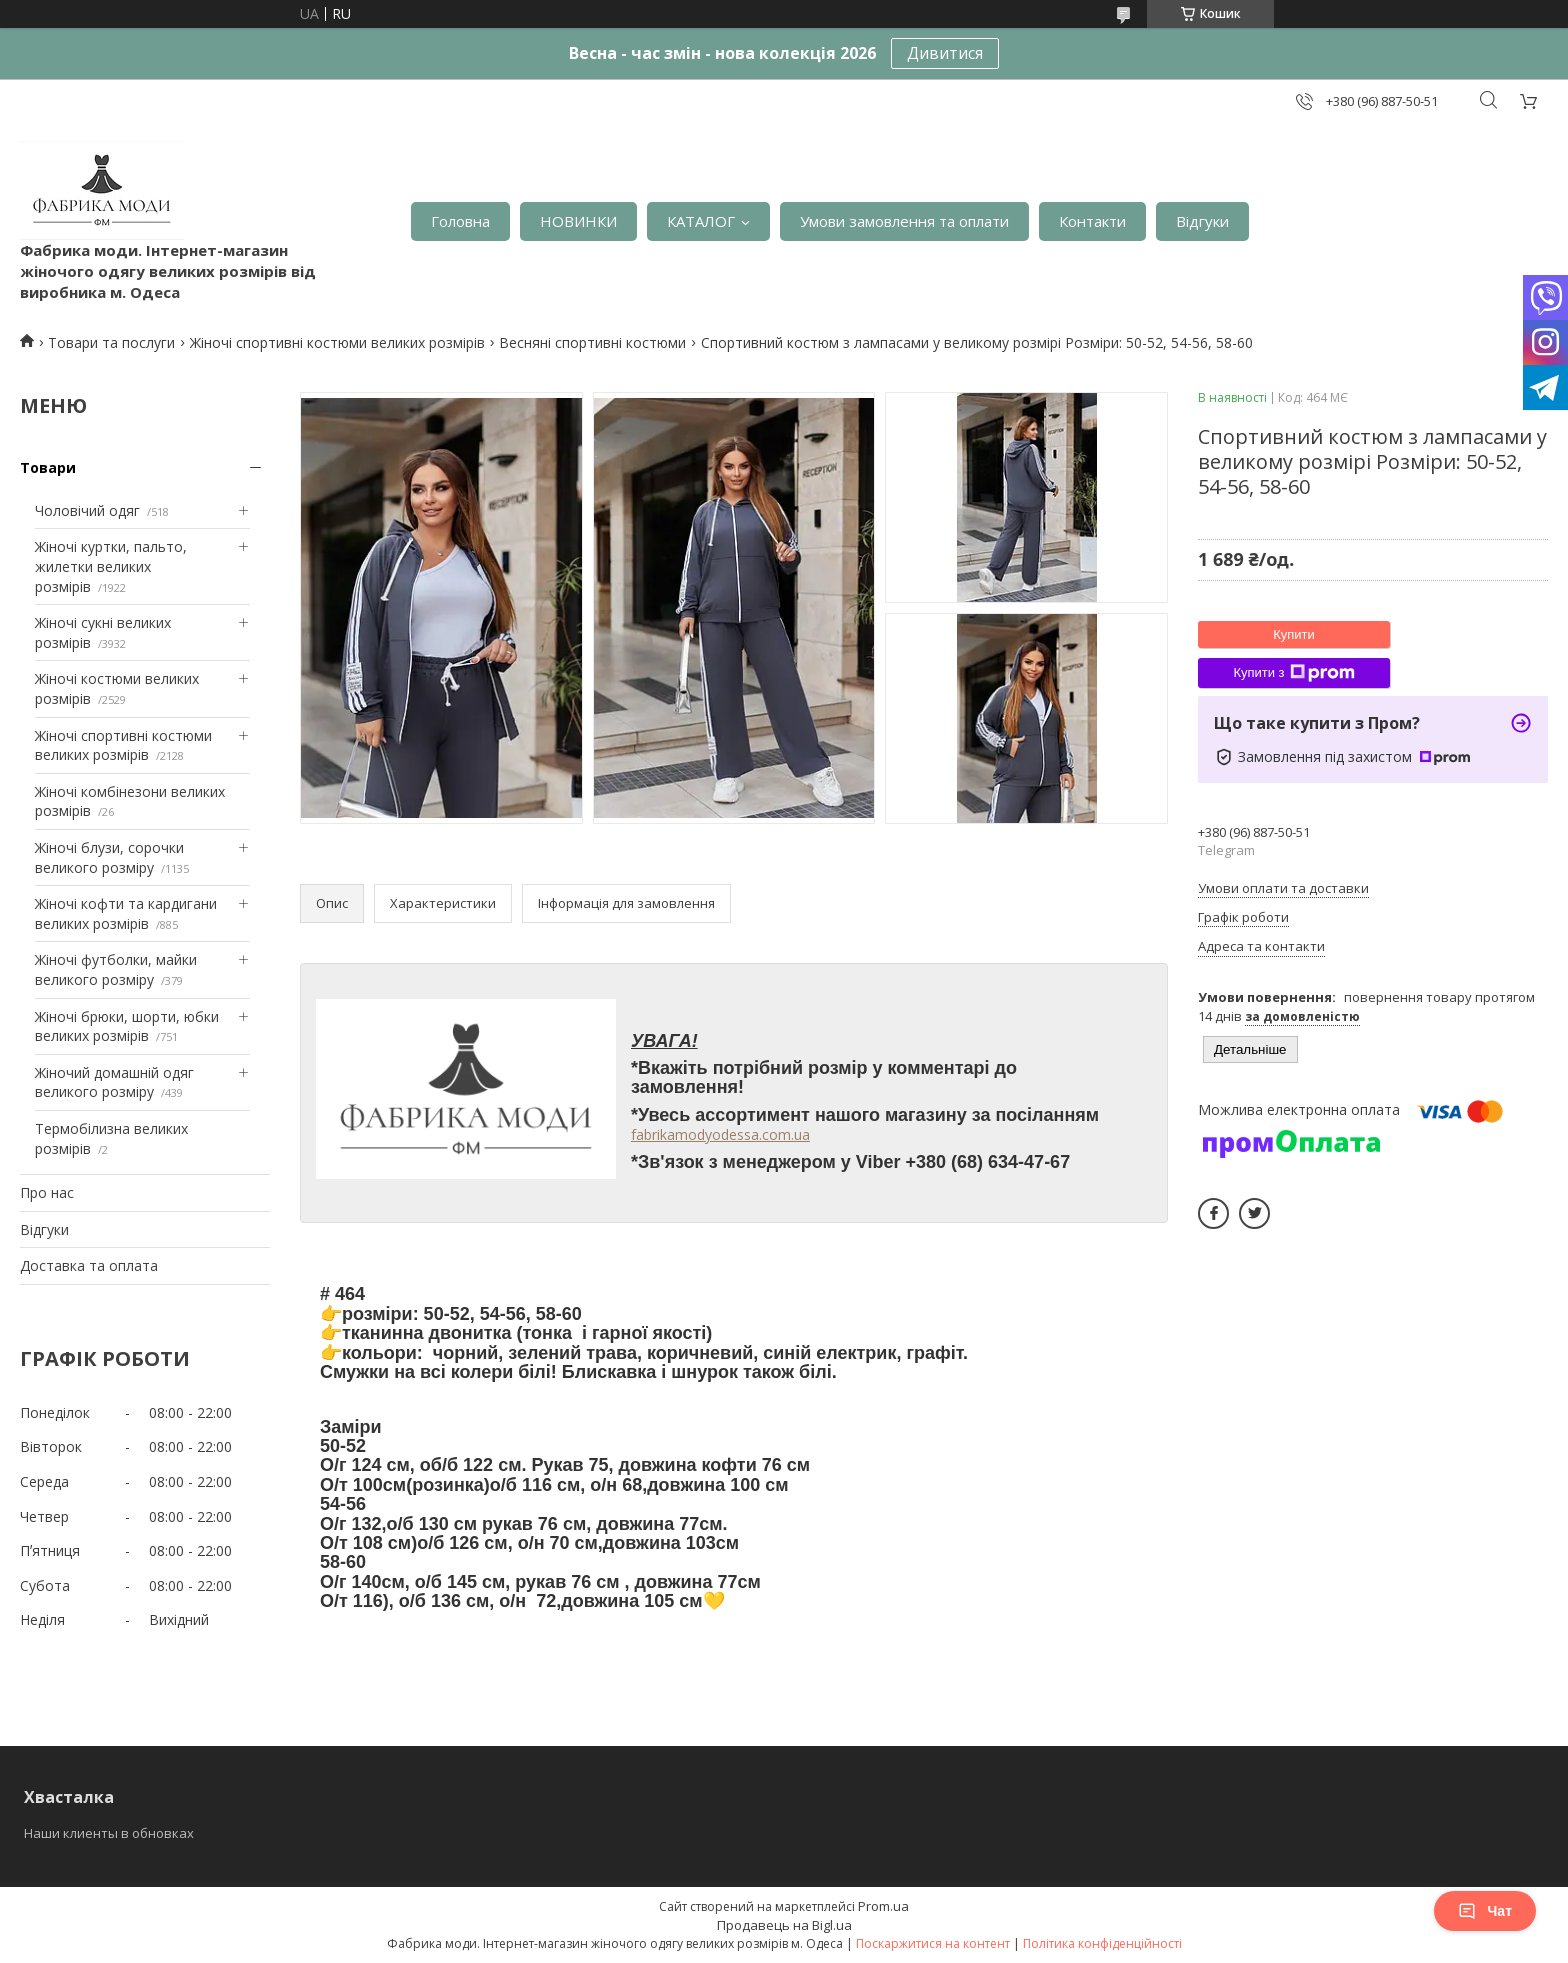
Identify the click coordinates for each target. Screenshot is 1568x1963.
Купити (1294, 634)
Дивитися (945, 53)
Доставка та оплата (89, 1265)
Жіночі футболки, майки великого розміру (116, 969)
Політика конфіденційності (1102, 1943)
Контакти (1092, 221)
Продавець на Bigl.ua (784, 1925)
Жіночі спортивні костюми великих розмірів (337, 342)
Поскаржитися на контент (933, 1943)
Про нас (47, 1192)
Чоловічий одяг (87, 510)
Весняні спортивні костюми (592, 342)
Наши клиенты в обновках (109, 1833)
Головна (460, 221)
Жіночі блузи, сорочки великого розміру (109, 857)
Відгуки (1202, 221)
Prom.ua (883, 1906)
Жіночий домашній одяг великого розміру (114, 1082)
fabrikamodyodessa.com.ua (720, 1134)
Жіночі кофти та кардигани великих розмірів (126, 913)
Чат (1485, 1911)
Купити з (1293, 673)
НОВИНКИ (578, 221)
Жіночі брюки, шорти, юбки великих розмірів (127, 1026)
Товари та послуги (111, 342)
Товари (48, 467)
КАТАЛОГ (701, 221)
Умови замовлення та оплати (904, 221)
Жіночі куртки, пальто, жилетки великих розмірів (111, 566)
